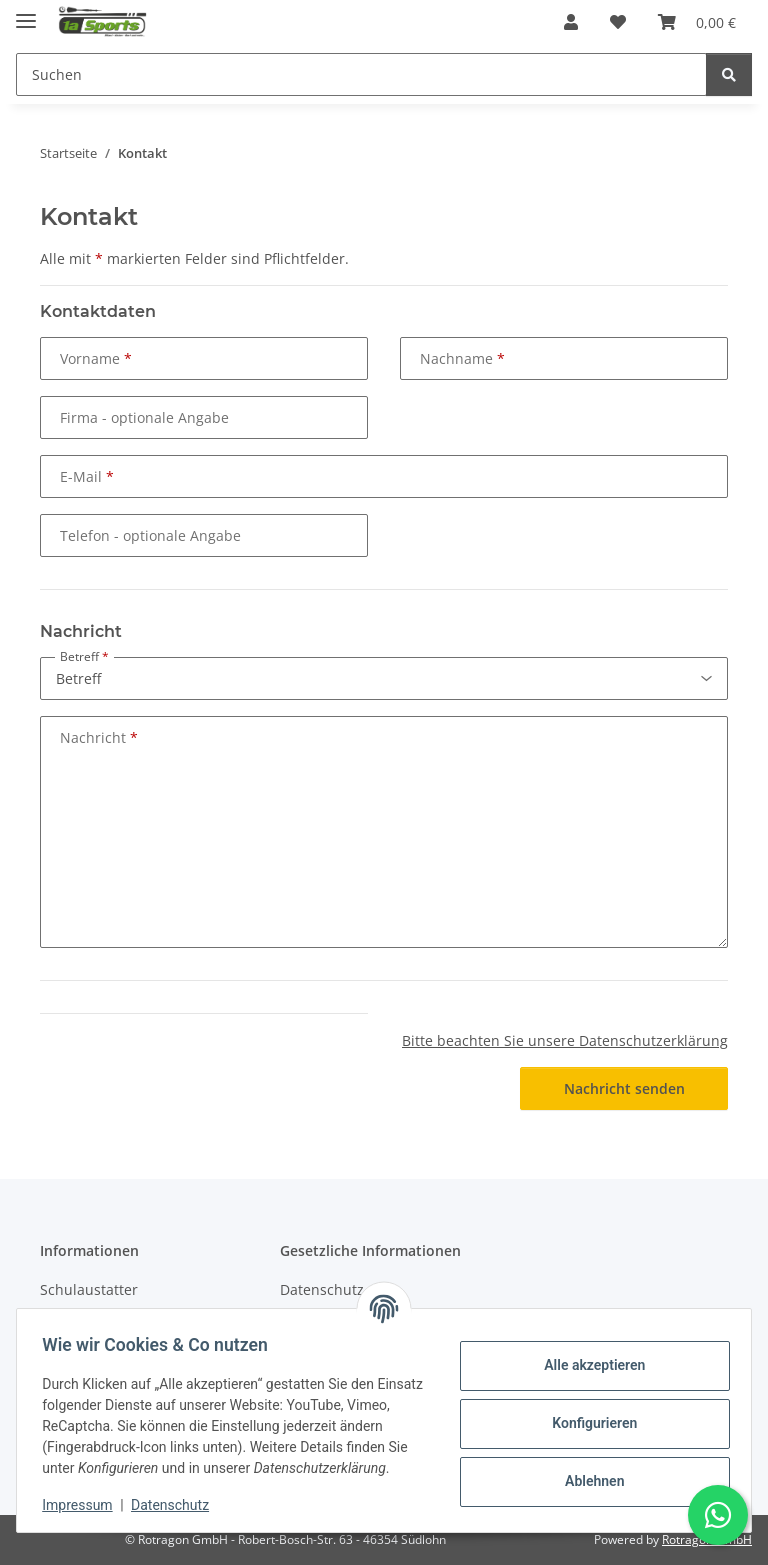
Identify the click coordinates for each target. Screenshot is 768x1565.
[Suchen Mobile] (361, 74)
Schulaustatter (89, 1289)
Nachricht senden (624, 1088)
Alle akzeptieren (587, 1355)
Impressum (84, 1505)
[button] (571, 22)
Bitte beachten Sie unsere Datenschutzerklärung (565, 1040)
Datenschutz (177, 1505)
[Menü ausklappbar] (26, 12)
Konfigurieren (587, 1413)
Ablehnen (587, 1471)
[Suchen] (729, 74)
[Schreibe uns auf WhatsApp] (718, 1515)
